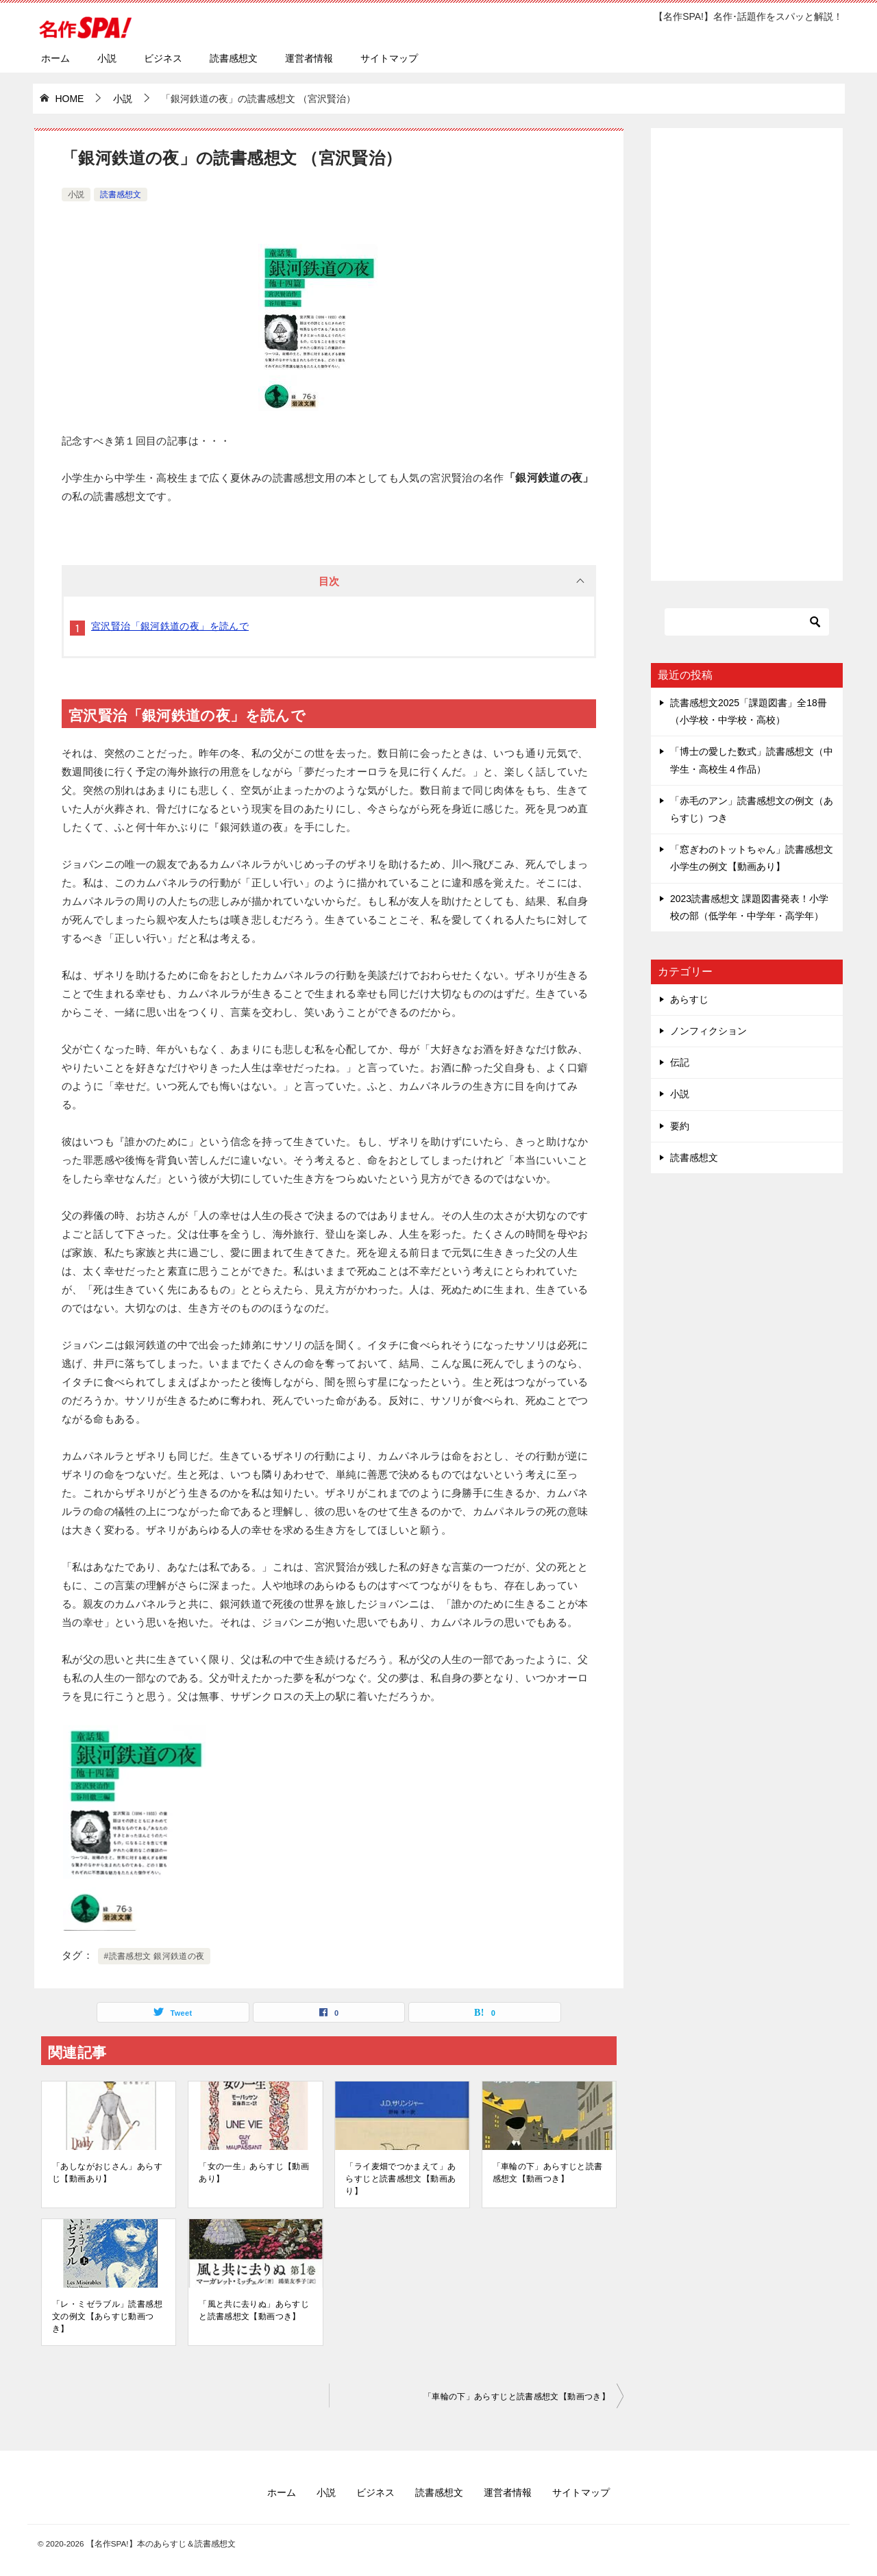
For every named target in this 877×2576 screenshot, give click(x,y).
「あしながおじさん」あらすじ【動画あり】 (107, 2173)
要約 (679, 1126)
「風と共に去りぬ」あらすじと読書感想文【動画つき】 (254, 2310)
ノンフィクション (708, 1030)
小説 (106, 58)
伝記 (679, 1062)
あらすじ (689, 999)
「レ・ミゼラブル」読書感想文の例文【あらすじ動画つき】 (107, 2316)
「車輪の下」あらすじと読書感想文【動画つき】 (548, 2173)
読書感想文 (234, 58)
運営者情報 (309, 58)
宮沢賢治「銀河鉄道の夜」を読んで (170, 626)
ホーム (55, 58)
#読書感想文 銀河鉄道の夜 (154, 1956)
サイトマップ (389, 58)
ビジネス (163, 58)
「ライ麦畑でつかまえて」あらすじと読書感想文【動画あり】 (400, 2179)
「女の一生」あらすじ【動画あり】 (254, 2173)
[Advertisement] (747, 347)
